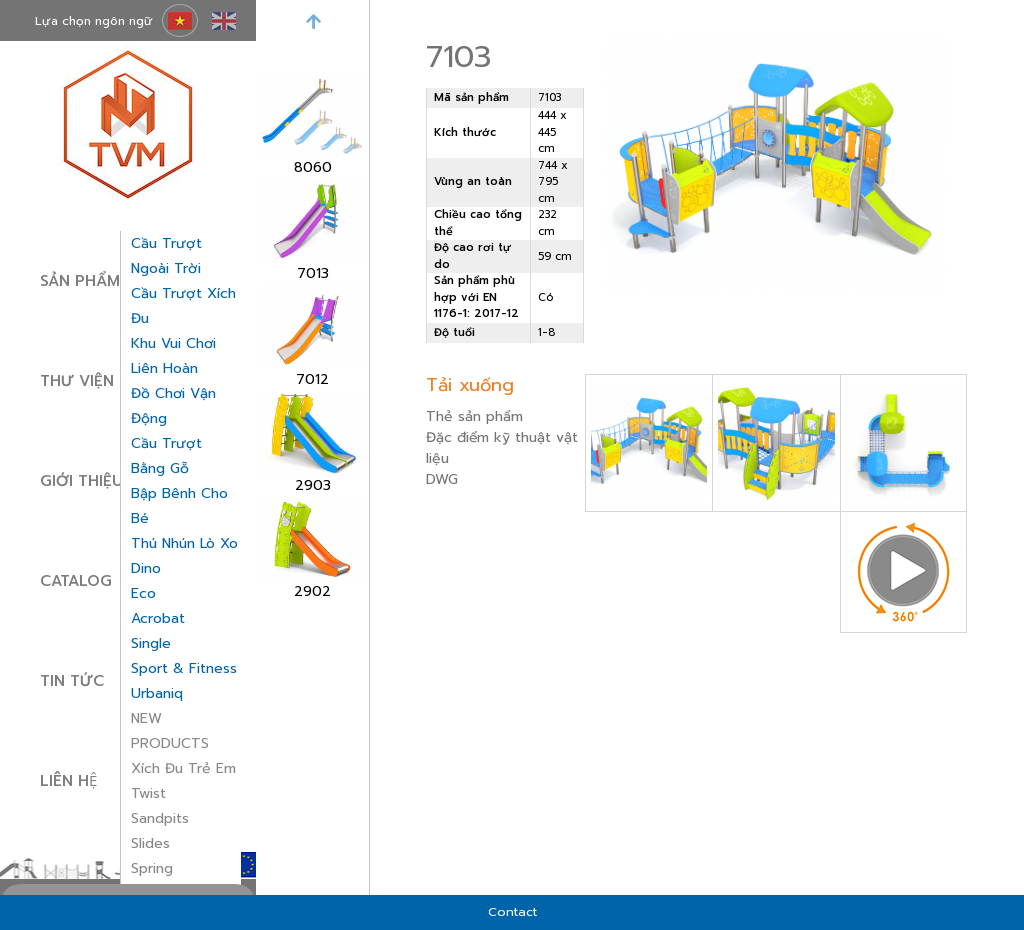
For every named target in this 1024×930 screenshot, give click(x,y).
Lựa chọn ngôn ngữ (94, 21)
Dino (146, 568)
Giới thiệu (81, 481)
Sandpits (160, 818)
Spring (152, 868)
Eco (143, 593)
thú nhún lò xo (184, 543)
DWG (442, 479)
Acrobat (158, 618)
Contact (512, 911)
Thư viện (77, 381)
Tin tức (72, 681)
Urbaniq (157, 693)
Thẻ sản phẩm (474, 416)
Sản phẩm (80, 281)
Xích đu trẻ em (183, 768)
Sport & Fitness (184, 668)
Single (151, 643)
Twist (148, 793)
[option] (312, 126)
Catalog (76, 581)
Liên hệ (68, 781)
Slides (150, 843)
